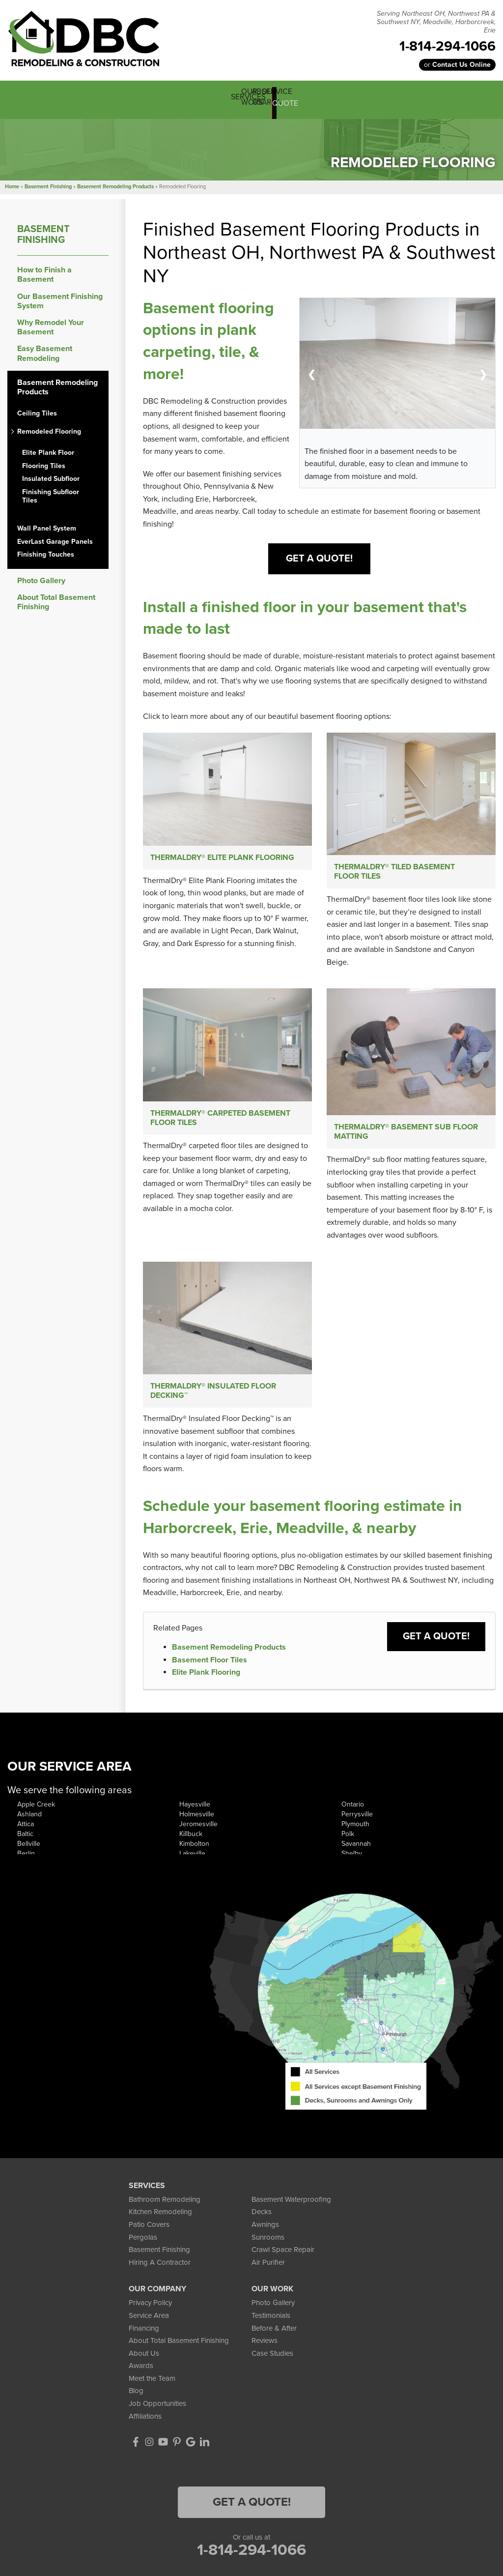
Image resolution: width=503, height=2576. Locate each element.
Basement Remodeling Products (229, 1653)
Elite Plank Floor (48, 446)
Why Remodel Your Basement (50, 321)
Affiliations (145, 2421)
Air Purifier (268, 2267)
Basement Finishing (43, 228)
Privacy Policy (150, 2308)
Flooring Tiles (43, 459)
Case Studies (272, 2358)
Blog (136, 2396)
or (457, 64)
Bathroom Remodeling (164, 2204)
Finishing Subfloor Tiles (50, 490)
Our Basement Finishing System (60, 294)
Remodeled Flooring (49, 425)
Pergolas (143, 2242)
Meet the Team (152, 2383)
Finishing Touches (45, 548)
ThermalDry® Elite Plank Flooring (222, 852)
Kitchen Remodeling (160, 2217)
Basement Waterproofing (291, 2204)
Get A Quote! (319, 552)
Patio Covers (149, 2229)
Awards (141, 2371)
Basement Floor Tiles (209, 1665)
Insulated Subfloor (51, 472)
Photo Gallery (41, 574)
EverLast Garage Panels (55, 535)
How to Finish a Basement (44, 268)
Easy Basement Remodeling (44, 347)
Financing (144, 2333)
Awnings (265, 2229)
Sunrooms (268, 2242)
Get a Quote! (436, 1642)
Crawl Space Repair (283, 2254)
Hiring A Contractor (160, 2267)
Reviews (265, 2345)
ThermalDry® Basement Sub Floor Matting (406, 1131)
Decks (262, 2217)
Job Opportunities (157, 2408)
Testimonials (271, 2320)
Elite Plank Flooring (206, 1678)
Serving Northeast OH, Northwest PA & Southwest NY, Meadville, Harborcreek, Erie (436, 22)
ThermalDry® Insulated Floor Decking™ (213, 1394)
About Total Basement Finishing (56, 596)
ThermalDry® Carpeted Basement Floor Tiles (220, 1117)
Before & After (274, 2333)
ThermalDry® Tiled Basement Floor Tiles (394, 867)
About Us (144, 2358)
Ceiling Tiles (37, 407)
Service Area (149, 2320)
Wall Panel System (46, 522)
